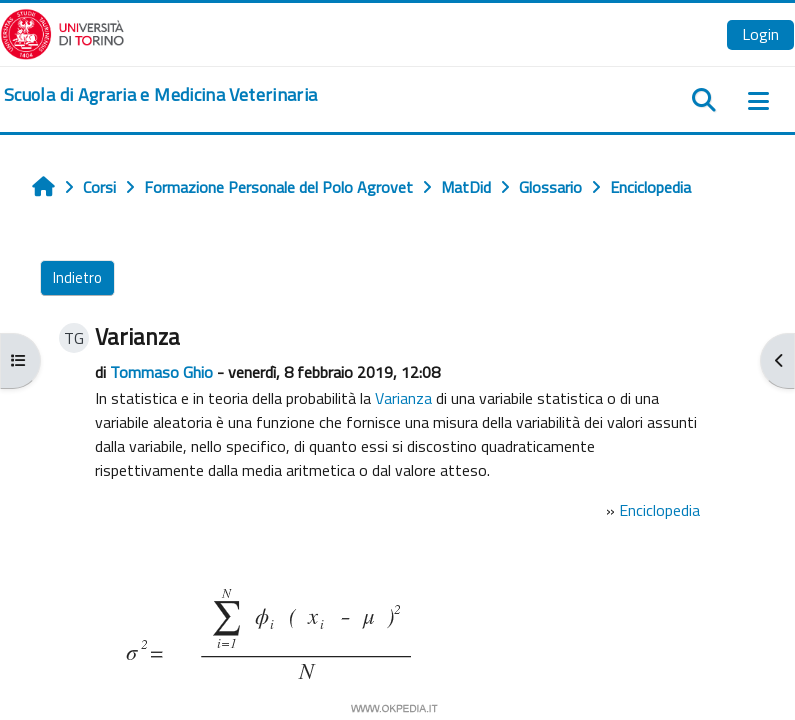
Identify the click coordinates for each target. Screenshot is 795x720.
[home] (160, 95)
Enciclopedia (659, 510)
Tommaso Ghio (161, 372)
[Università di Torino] (62, 32)
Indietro (77, 277)
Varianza (403, 398)
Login (760, 34)
